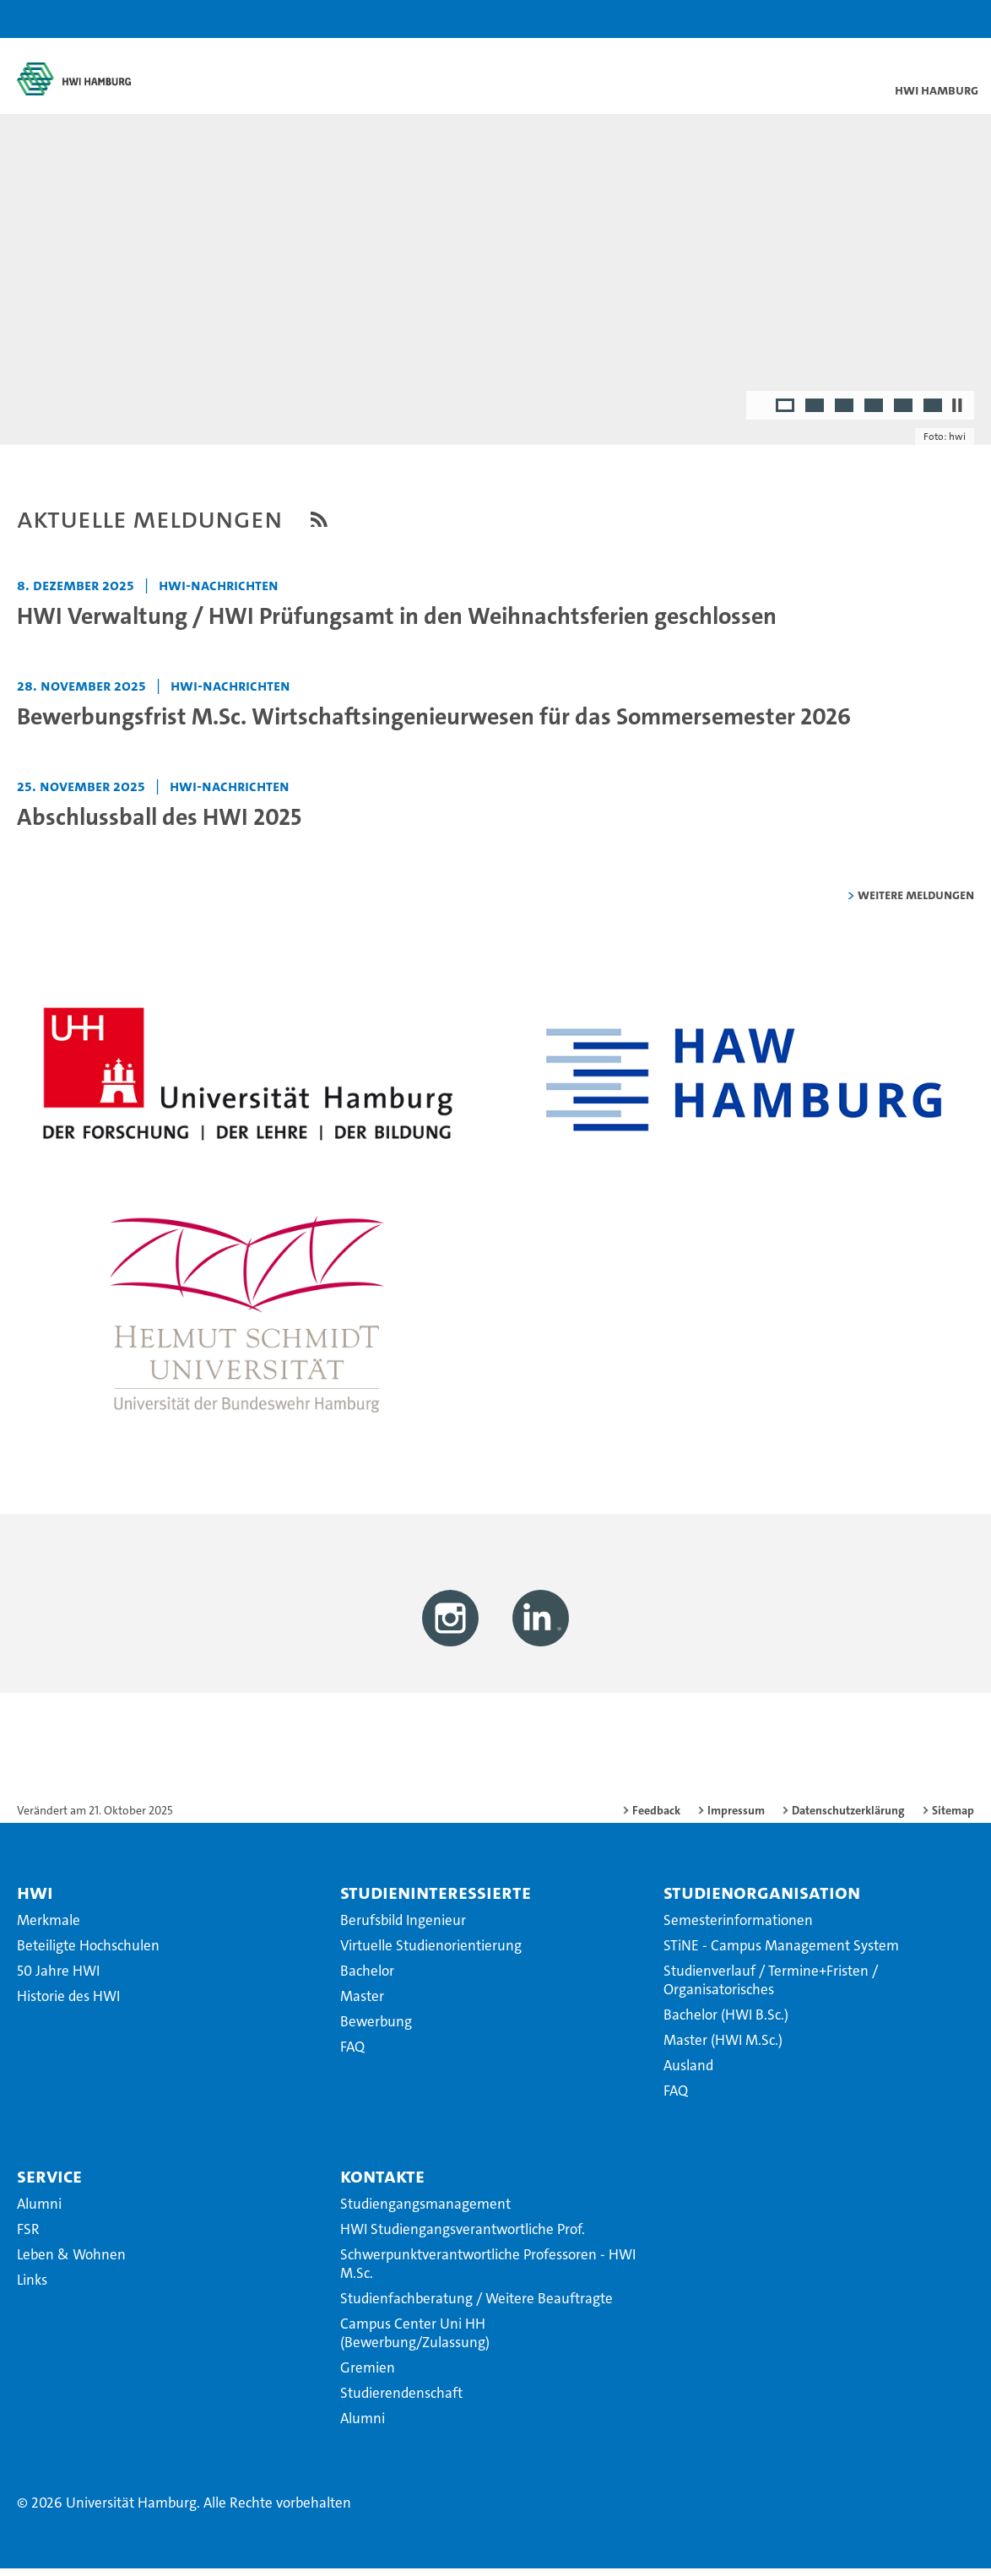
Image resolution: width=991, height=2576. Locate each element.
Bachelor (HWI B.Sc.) (725, 2022)
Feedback (656, 1817)
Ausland (688, 2073)
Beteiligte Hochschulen (88, 1953)
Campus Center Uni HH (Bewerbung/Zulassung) (415, 2340)
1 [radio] (786, 414)
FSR (28, 2236)
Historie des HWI (68, 2003)
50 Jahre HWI (58, 1978)
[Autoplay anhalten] (957, 412)
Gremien (367, 2375)
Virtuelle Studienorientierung (431, 1953)
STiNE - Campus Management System (781, 1953)
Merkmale (48, 1927)
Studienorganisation (761, 1899)
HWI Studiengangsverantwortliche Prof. (462, 2236)
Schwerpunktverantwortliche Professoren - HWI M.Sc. (488, 2271)
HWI (35, 1899)
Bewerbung (376, 2029)
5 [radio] (904, 414)
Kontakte (382, 2183)
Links (32, 2287)
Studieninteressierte (435, 1899)
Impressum (736, 1817)
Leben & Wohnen (71, 2262)
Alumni (39, 2211)
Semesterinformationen (738, 1927)
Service (49, 2183)
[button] (925, 19)
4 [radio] (875, 414)
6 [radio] (934, 414)
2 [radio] (816, 414)
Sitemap (953, 1817)
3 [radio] (845, 414)
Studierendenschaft (401, 2400)
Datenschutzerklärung (848, 1817)
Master (362, 2003)
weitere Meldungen (916, 901)
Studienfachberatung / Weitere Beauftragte (476, 2306)
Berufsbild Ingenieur (403, 1927)
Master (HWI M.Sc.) (723, 2047)
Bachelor (367, 1978)
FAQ (352, 2054)
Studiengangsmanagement (425, 2211)
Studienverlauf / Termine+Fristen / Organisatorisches (770, 1987)
